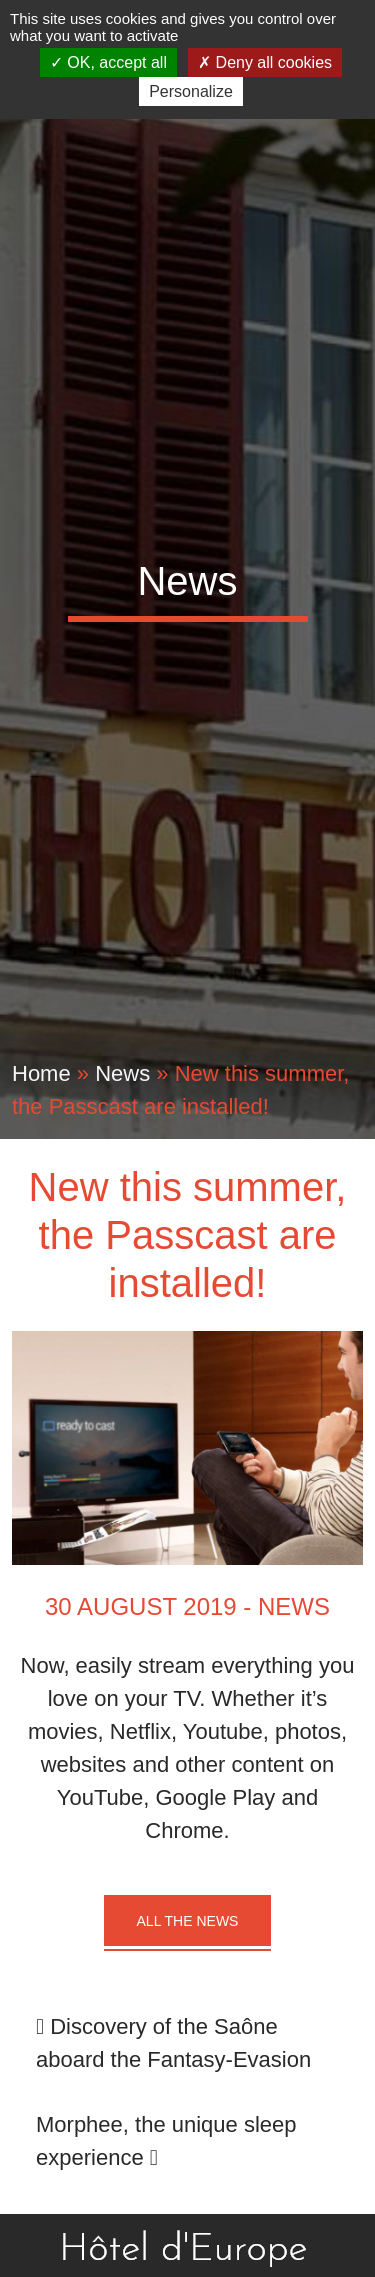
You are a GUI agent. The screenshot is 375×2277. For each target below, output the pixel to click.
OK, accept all (108, 62)
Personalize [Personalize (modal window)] (191, 91)
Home (41, 1073)
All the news (188, 1921)
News (122, 1073)
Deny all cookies (265, 62)
